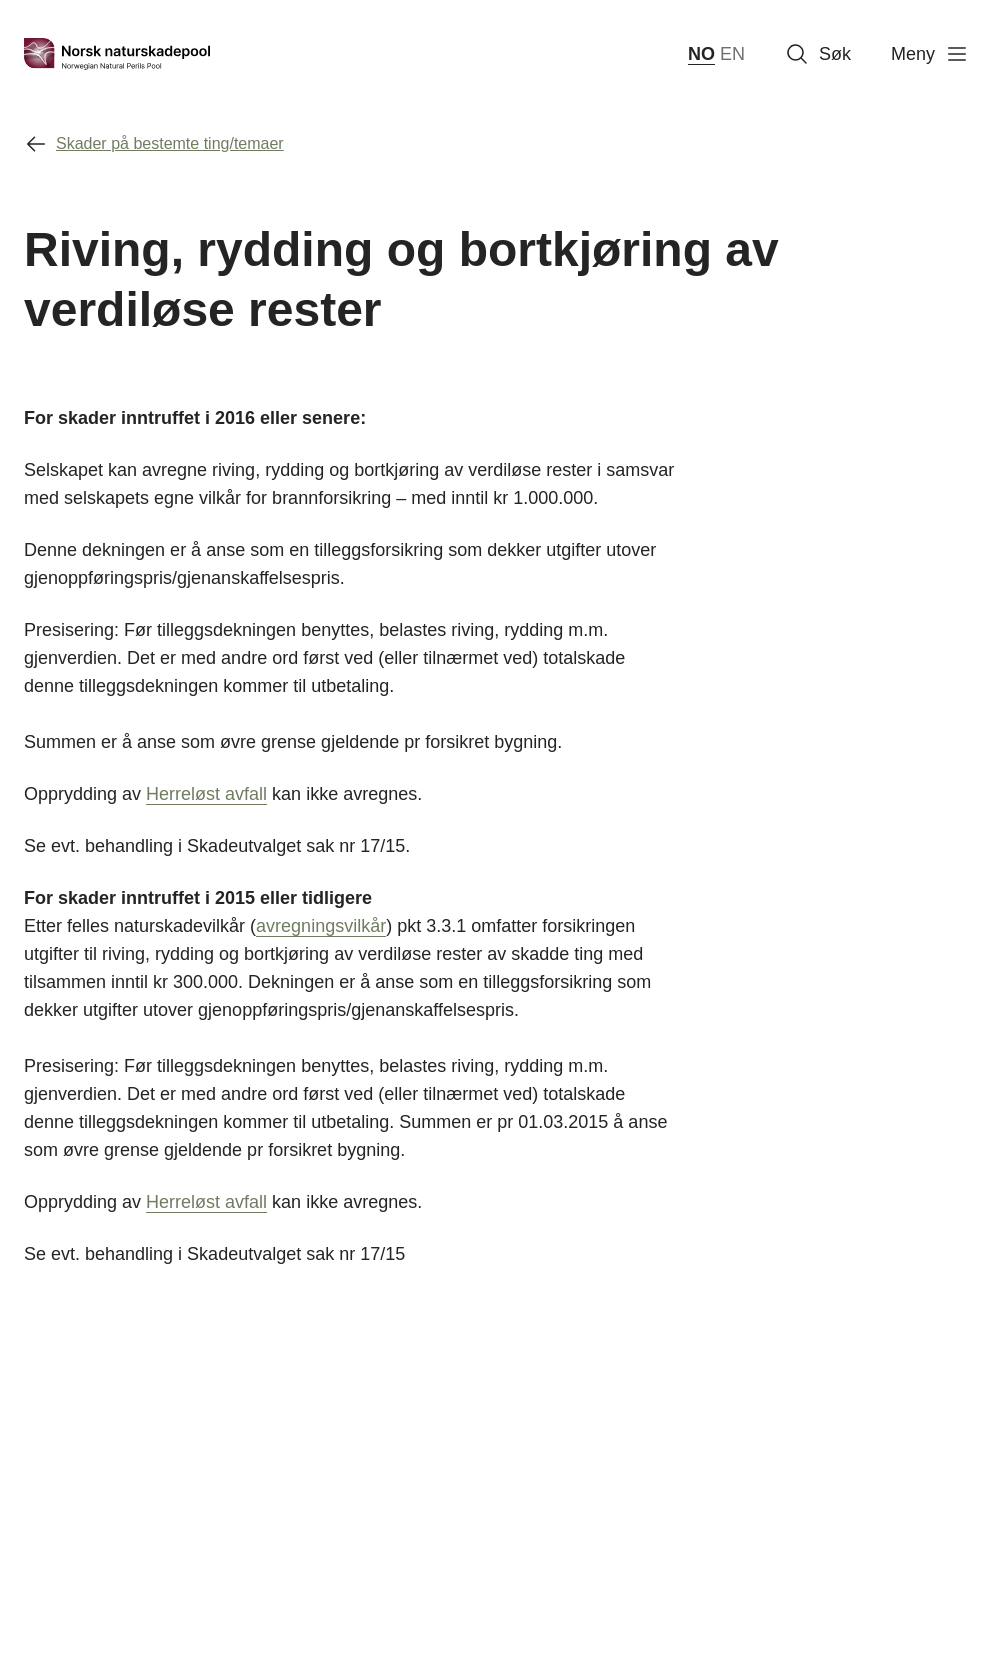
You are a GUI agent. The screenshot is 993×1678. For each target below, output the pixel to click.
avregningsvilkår (321, 926)
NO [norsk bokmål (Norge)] (701, 54)
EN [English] (732, 54)
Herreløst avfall (206, 794)
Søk (818, 54)
